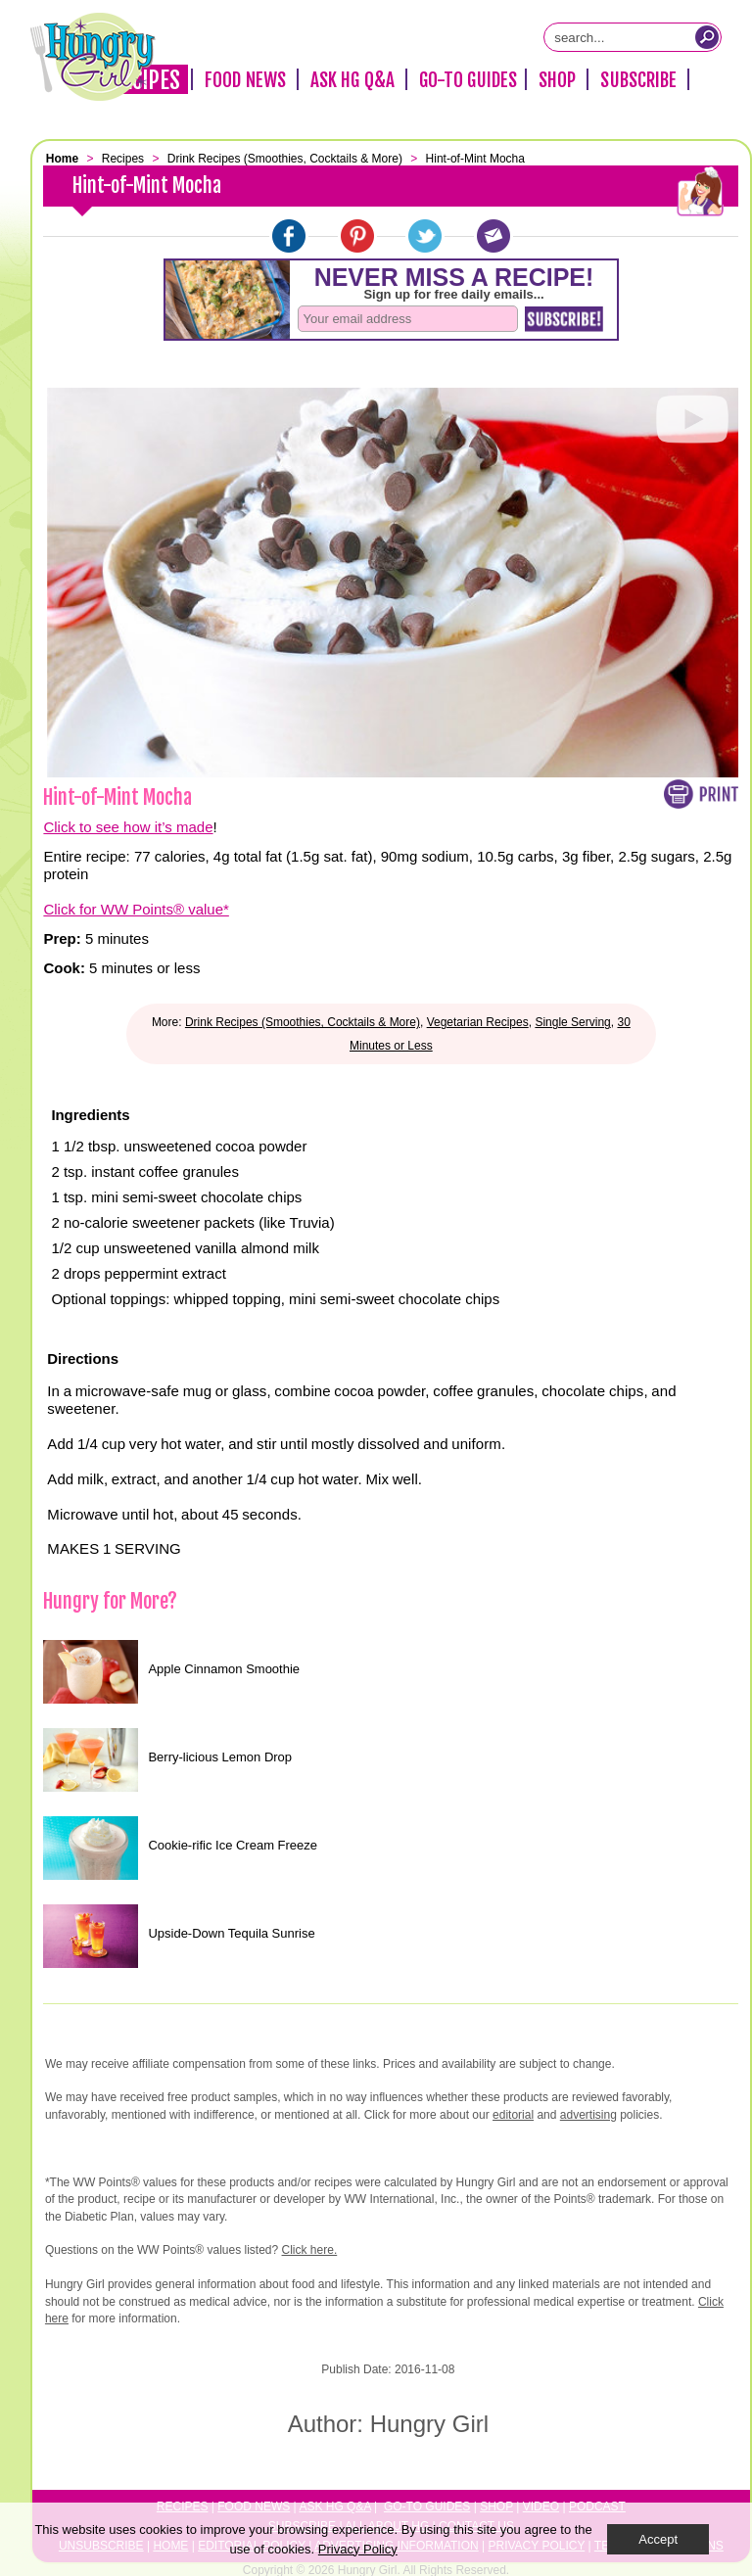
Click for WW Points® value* (135, 909)
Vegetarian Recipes (478, 1022)
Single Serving (572, 1022)
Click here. (310, 2250)
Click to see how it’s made (127, 827)
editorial (513, 2115)
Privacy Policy (358, 2549)
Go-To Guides (468, 80)
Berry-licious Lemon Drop (220, 1757)
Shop (557, 80)
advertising (588, 2115)
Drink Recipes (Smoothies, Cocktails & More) (302, 1022)
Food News (245, 80)
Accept (658, 2539)
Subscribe (638, 80)
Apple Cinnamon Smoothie (224, 1669)
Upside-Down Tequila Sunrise (231, 1933)
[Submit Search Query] (707, 37)
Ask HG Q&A (352, 80)
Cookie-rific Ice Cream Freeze (232, 1845)
